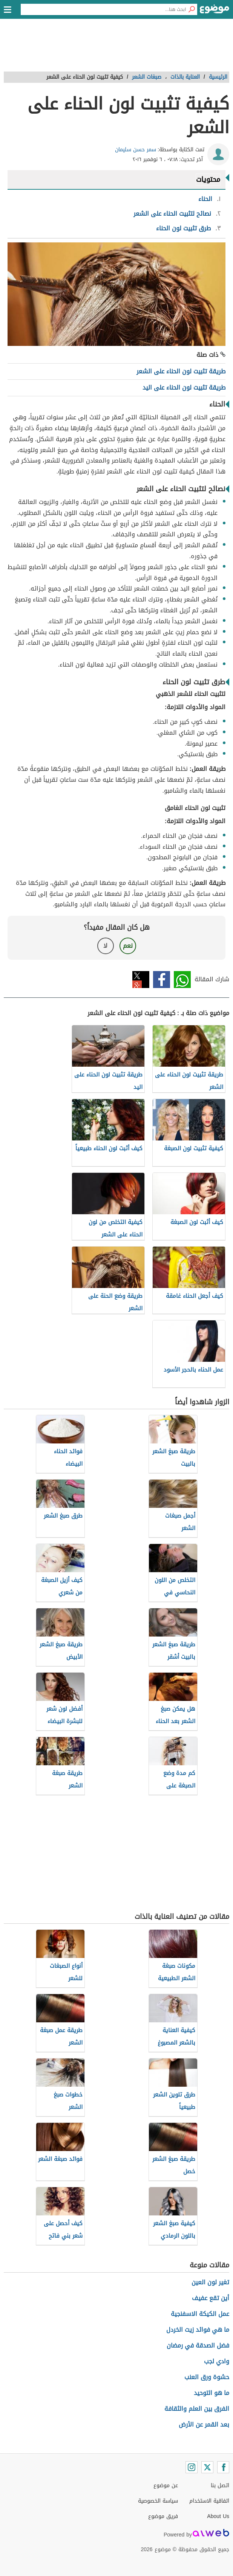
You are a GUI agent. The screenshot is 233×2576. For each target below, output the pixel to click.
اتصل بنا (220, 2485)
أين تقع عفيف (210, 2298)
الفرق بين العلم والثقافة (196, 2409)
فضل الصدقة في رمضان (198, 2345)
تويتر (140, 979)
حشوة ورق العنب (206, 2377)
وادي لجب (216, 2361)
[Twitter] (207, 2467)
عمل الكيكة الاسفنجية (200, 2314)
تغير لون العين (210, 2282)
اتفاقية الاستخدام (209, 2501)
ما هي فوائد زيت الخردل (197, 2329)
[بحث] (191, 9)
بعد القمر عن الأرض (204, 2424)
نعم (128, 946)
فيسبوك (161, 979)
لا (105, 946)
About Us (218, 2516)
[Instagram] (191, 2467)
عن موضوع (165, 2485)
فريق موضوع (163, 2516)
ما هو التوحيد (211, 2393)
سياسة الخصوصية (158, 2501)
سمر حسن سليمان (135, 150)
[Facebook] (223, 2467)
